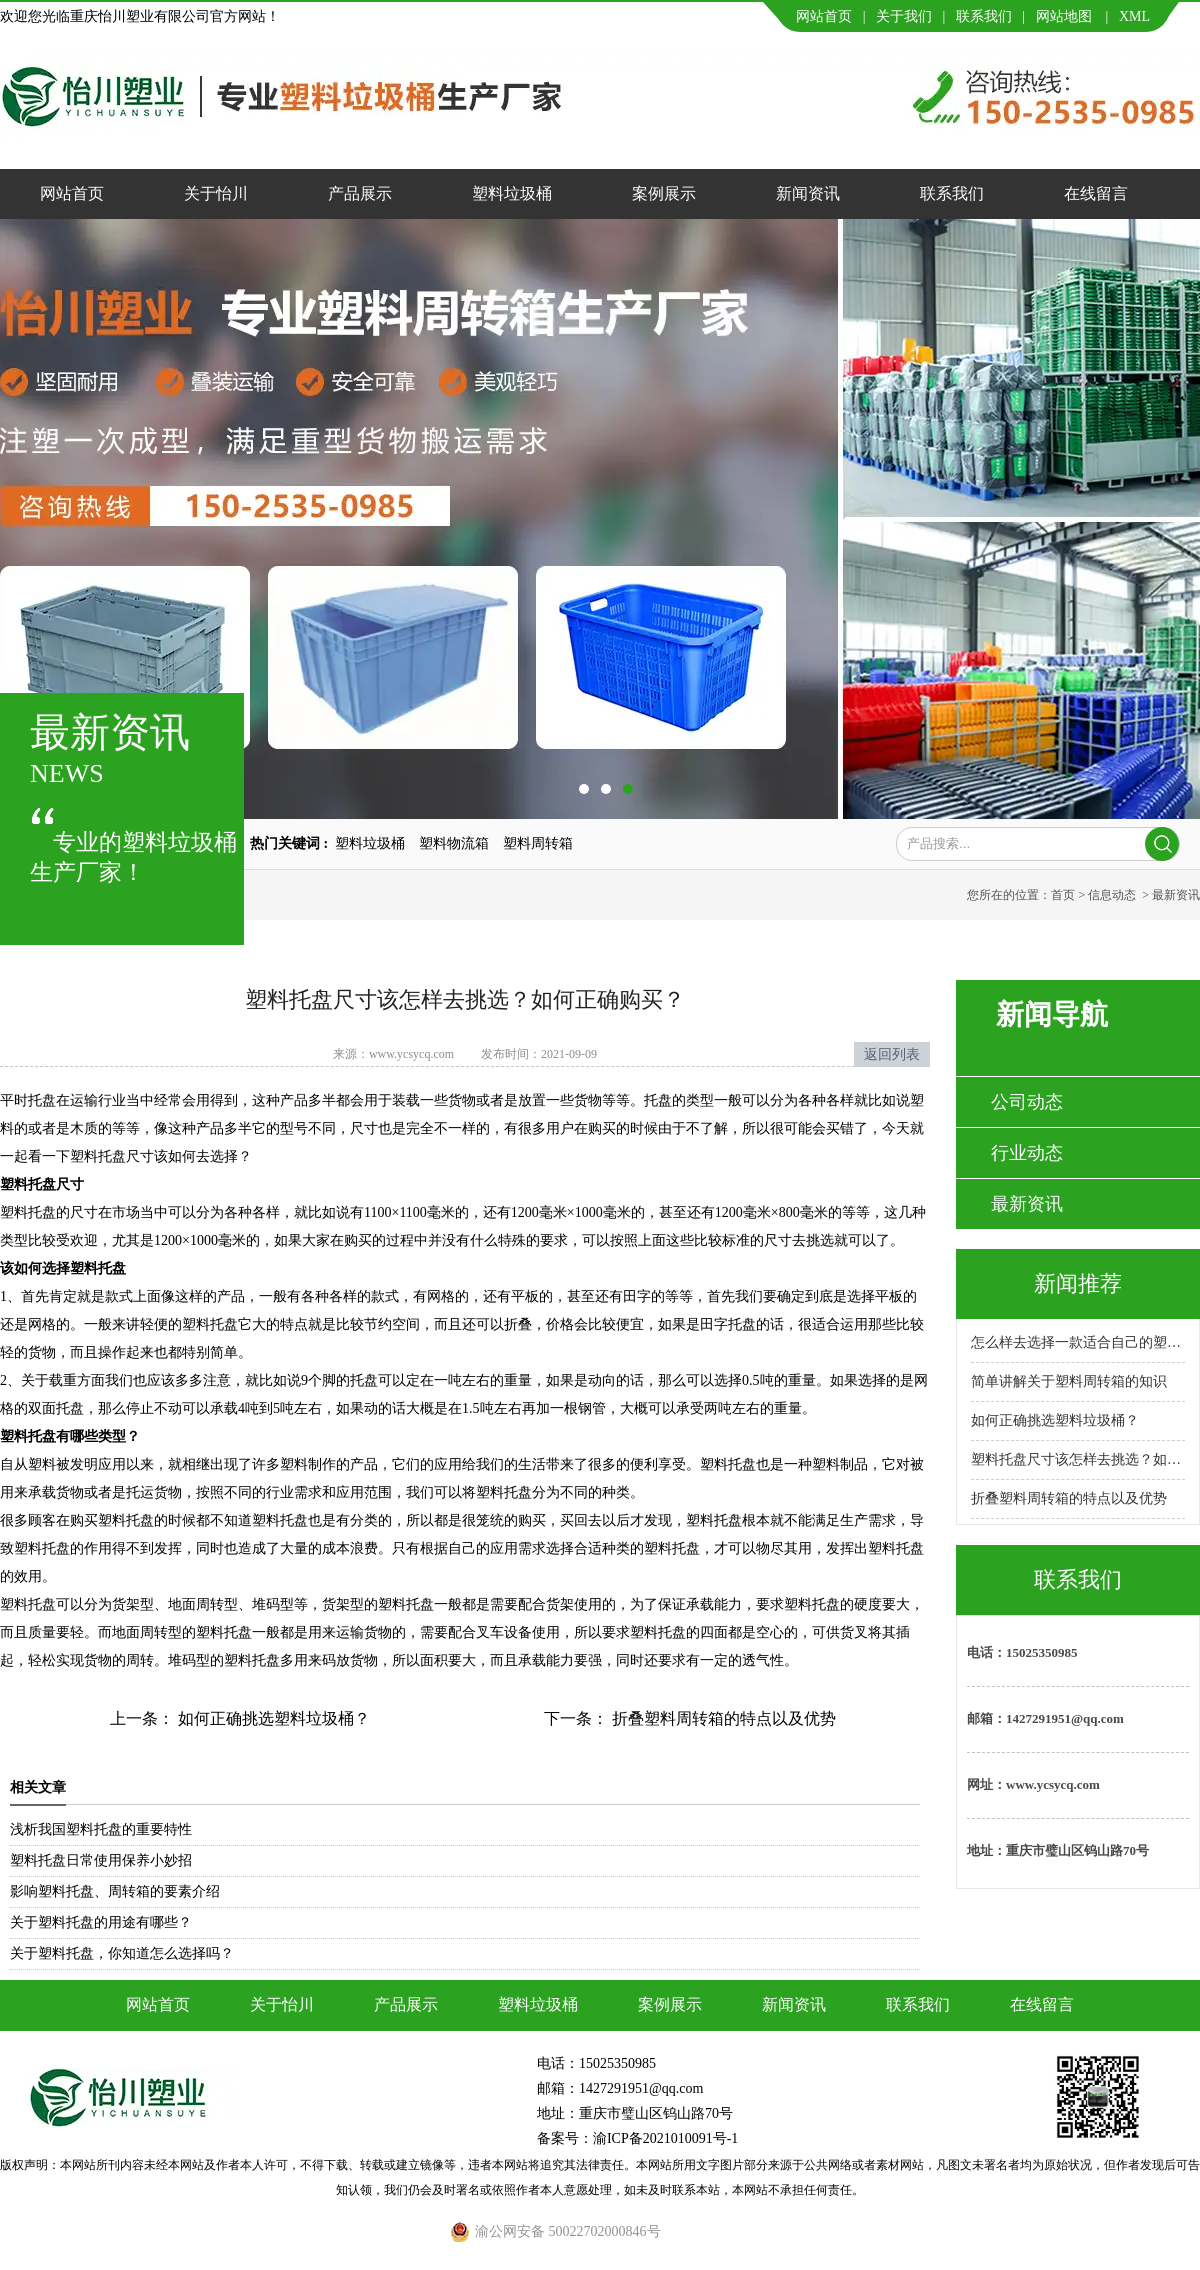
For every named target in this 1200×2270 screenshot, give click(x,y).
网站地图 (1064, 16)
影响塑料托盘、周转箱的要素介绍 (115, 1891)
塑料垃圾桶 (512, 193)
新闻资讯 (808, 193)
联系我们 (984, 16)
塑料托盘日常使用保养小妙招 (101, 1860)
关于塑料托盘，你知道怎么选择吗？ (122, 1953)
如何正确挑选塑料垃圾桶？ (272, 1718)
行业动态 (1027, 1153)
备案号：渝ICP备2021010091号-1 (637, 2138)
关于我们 (904, 16)
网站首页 (824, 16)
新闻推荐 (1078, 1283)
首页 (1063, 895)
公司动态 (1027, 1102)
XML (1134, 16)
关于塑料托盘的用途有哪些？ (101, 1922)
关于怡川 (216, 193)
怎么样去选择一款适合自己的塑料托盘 (1078, 1342)
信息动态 (1112, 895)
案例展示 (664, 193)
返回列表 (892, 1054)
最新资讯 (1027, 1204)
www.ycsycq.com (411, 1054)
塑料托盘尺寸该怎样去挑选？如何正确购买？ (1078, 1459)
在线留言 (1096, 193)
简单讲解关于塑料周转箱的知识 (1069, 1381)
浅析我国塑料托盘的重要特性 (101, 1829)
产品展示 (360, 193)
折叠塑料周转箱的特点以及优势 (722, 1718)
